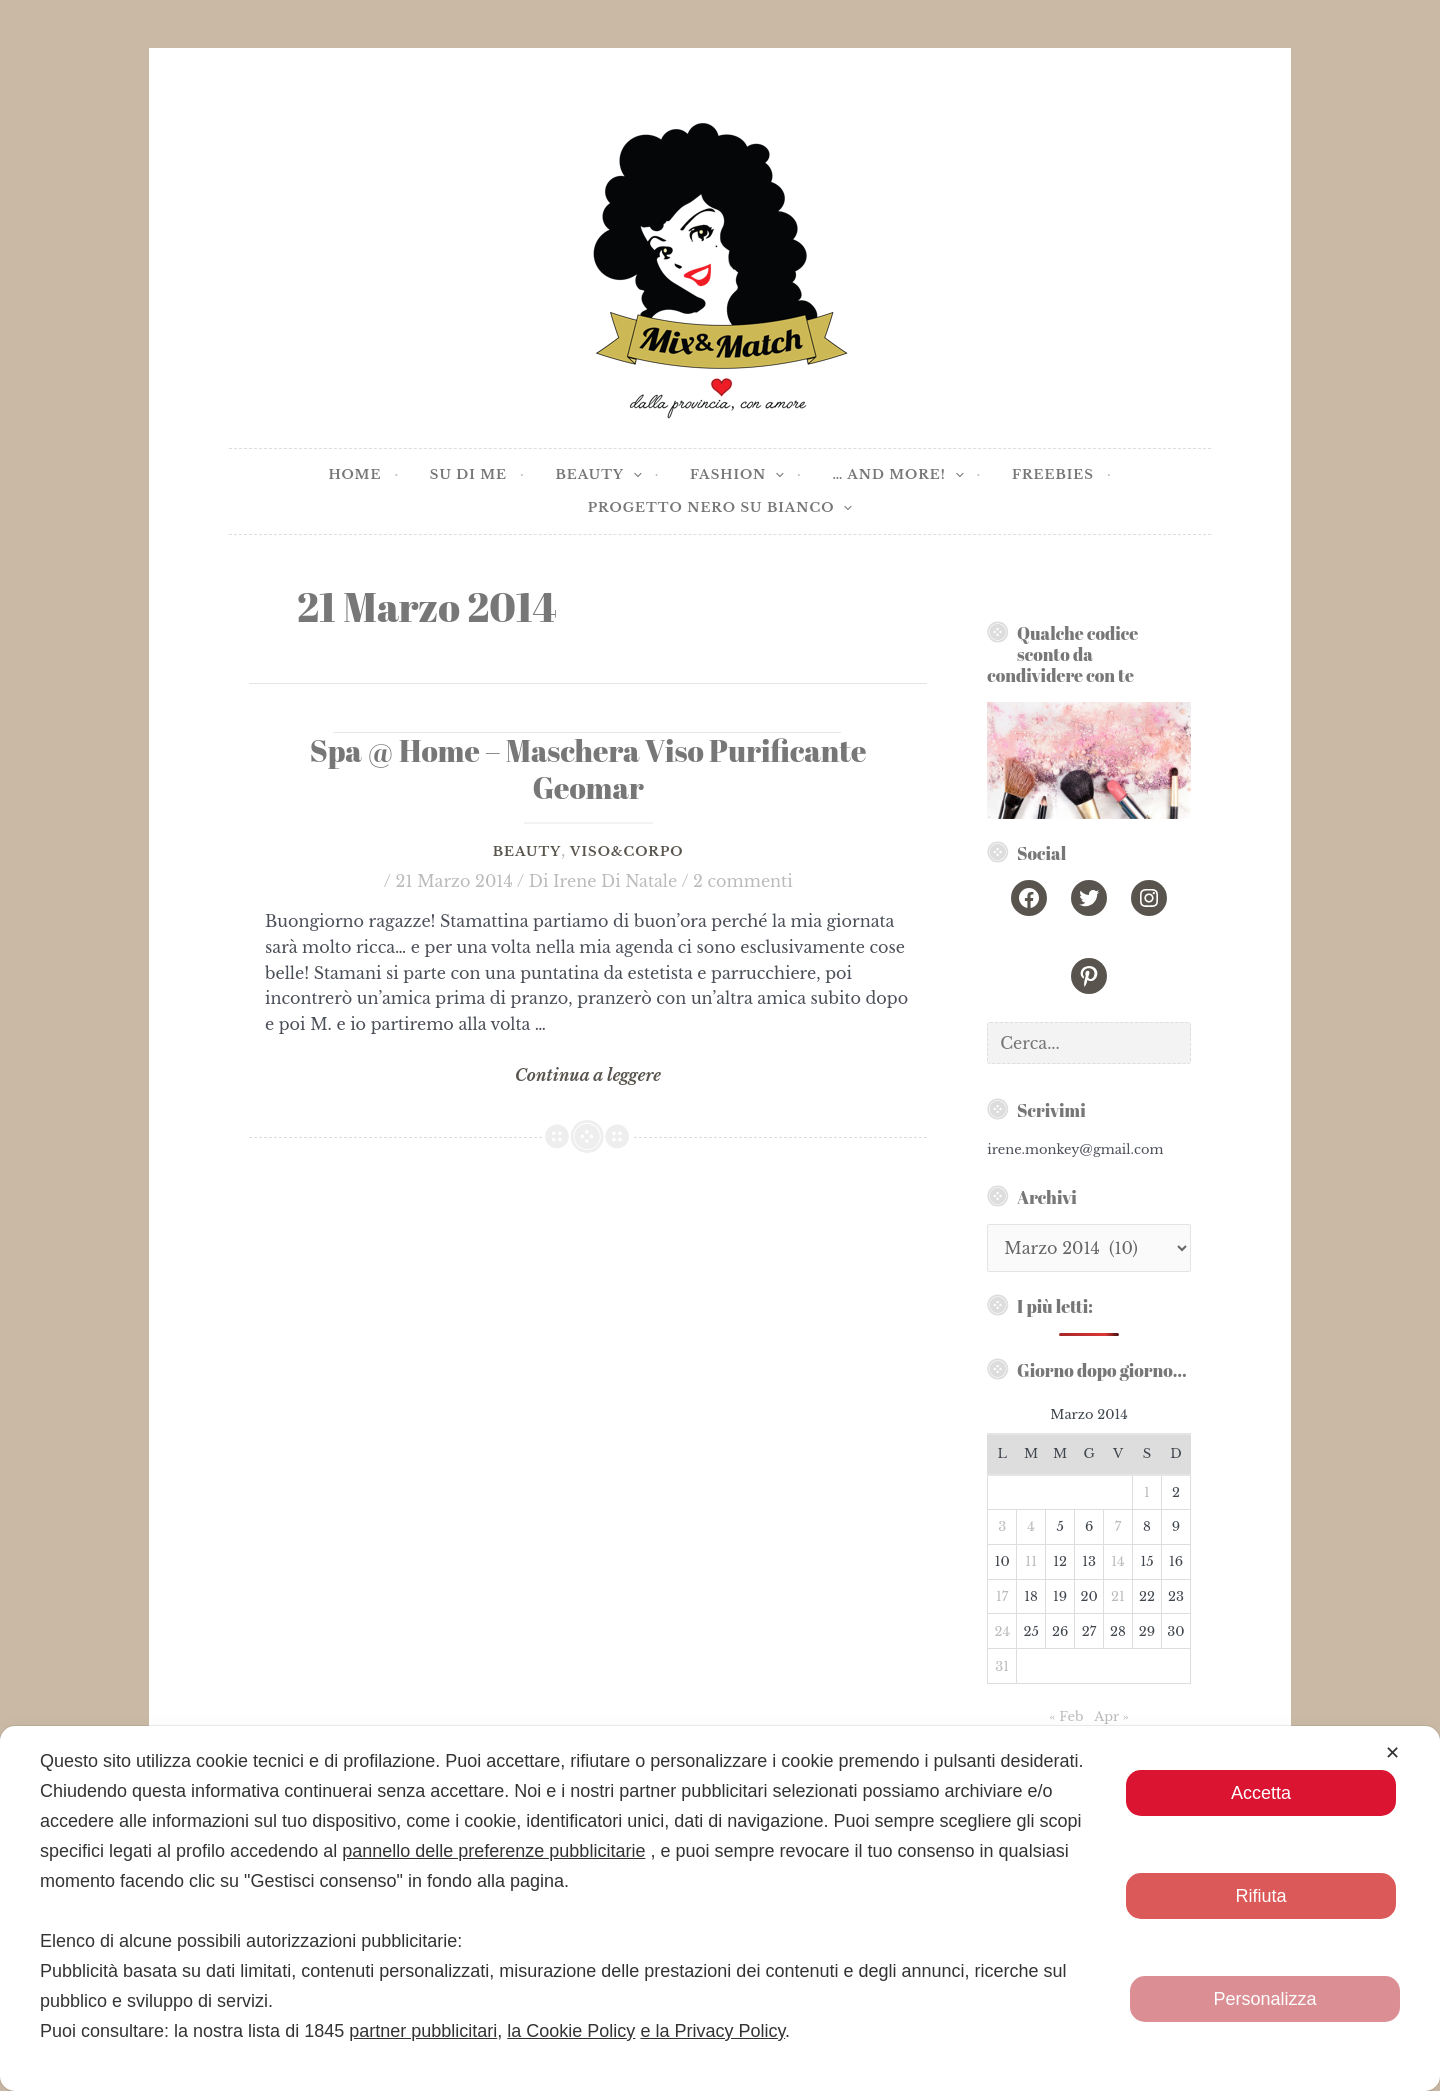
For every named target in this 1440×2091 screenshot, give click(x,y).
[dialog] (720, 1908)
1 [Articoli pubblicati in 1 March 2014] (1147, 1492)
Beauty (527, 851)
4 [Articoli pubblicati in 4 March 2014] (1031, 1526)
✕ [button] (1392, 1753)
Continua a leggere (587, 1076)
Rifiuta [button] (1260, 1896)
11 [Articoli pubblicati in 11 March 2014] (1031, 1561)
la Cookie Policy (571, 2031)
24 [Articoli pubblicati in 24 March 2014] (1002, 1631)
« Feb (1066, 1716)
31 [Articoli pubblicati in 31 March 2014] (1002, 1666)
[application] (633, 475)
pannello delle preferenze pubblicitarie (493, 1851)
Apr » (1111, 1716)
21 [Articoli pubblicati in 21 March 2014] (1118, 1596)
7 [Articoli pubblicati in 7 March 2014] (1118, 1526)
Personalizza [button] (1264, 1999)
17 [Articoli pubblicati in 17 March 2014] (1002, 1596)
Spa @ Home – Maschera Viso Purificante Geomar (588, 769)
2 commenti (743, 881)
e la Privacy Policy (712, 2031)
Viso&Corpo (626, 851)
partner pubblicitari (423, 2031)
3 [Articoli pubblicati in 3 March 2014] (1002, 1526)
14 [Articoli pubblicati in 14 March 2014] (1117, 1561)
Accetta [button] (1261, 1793)
